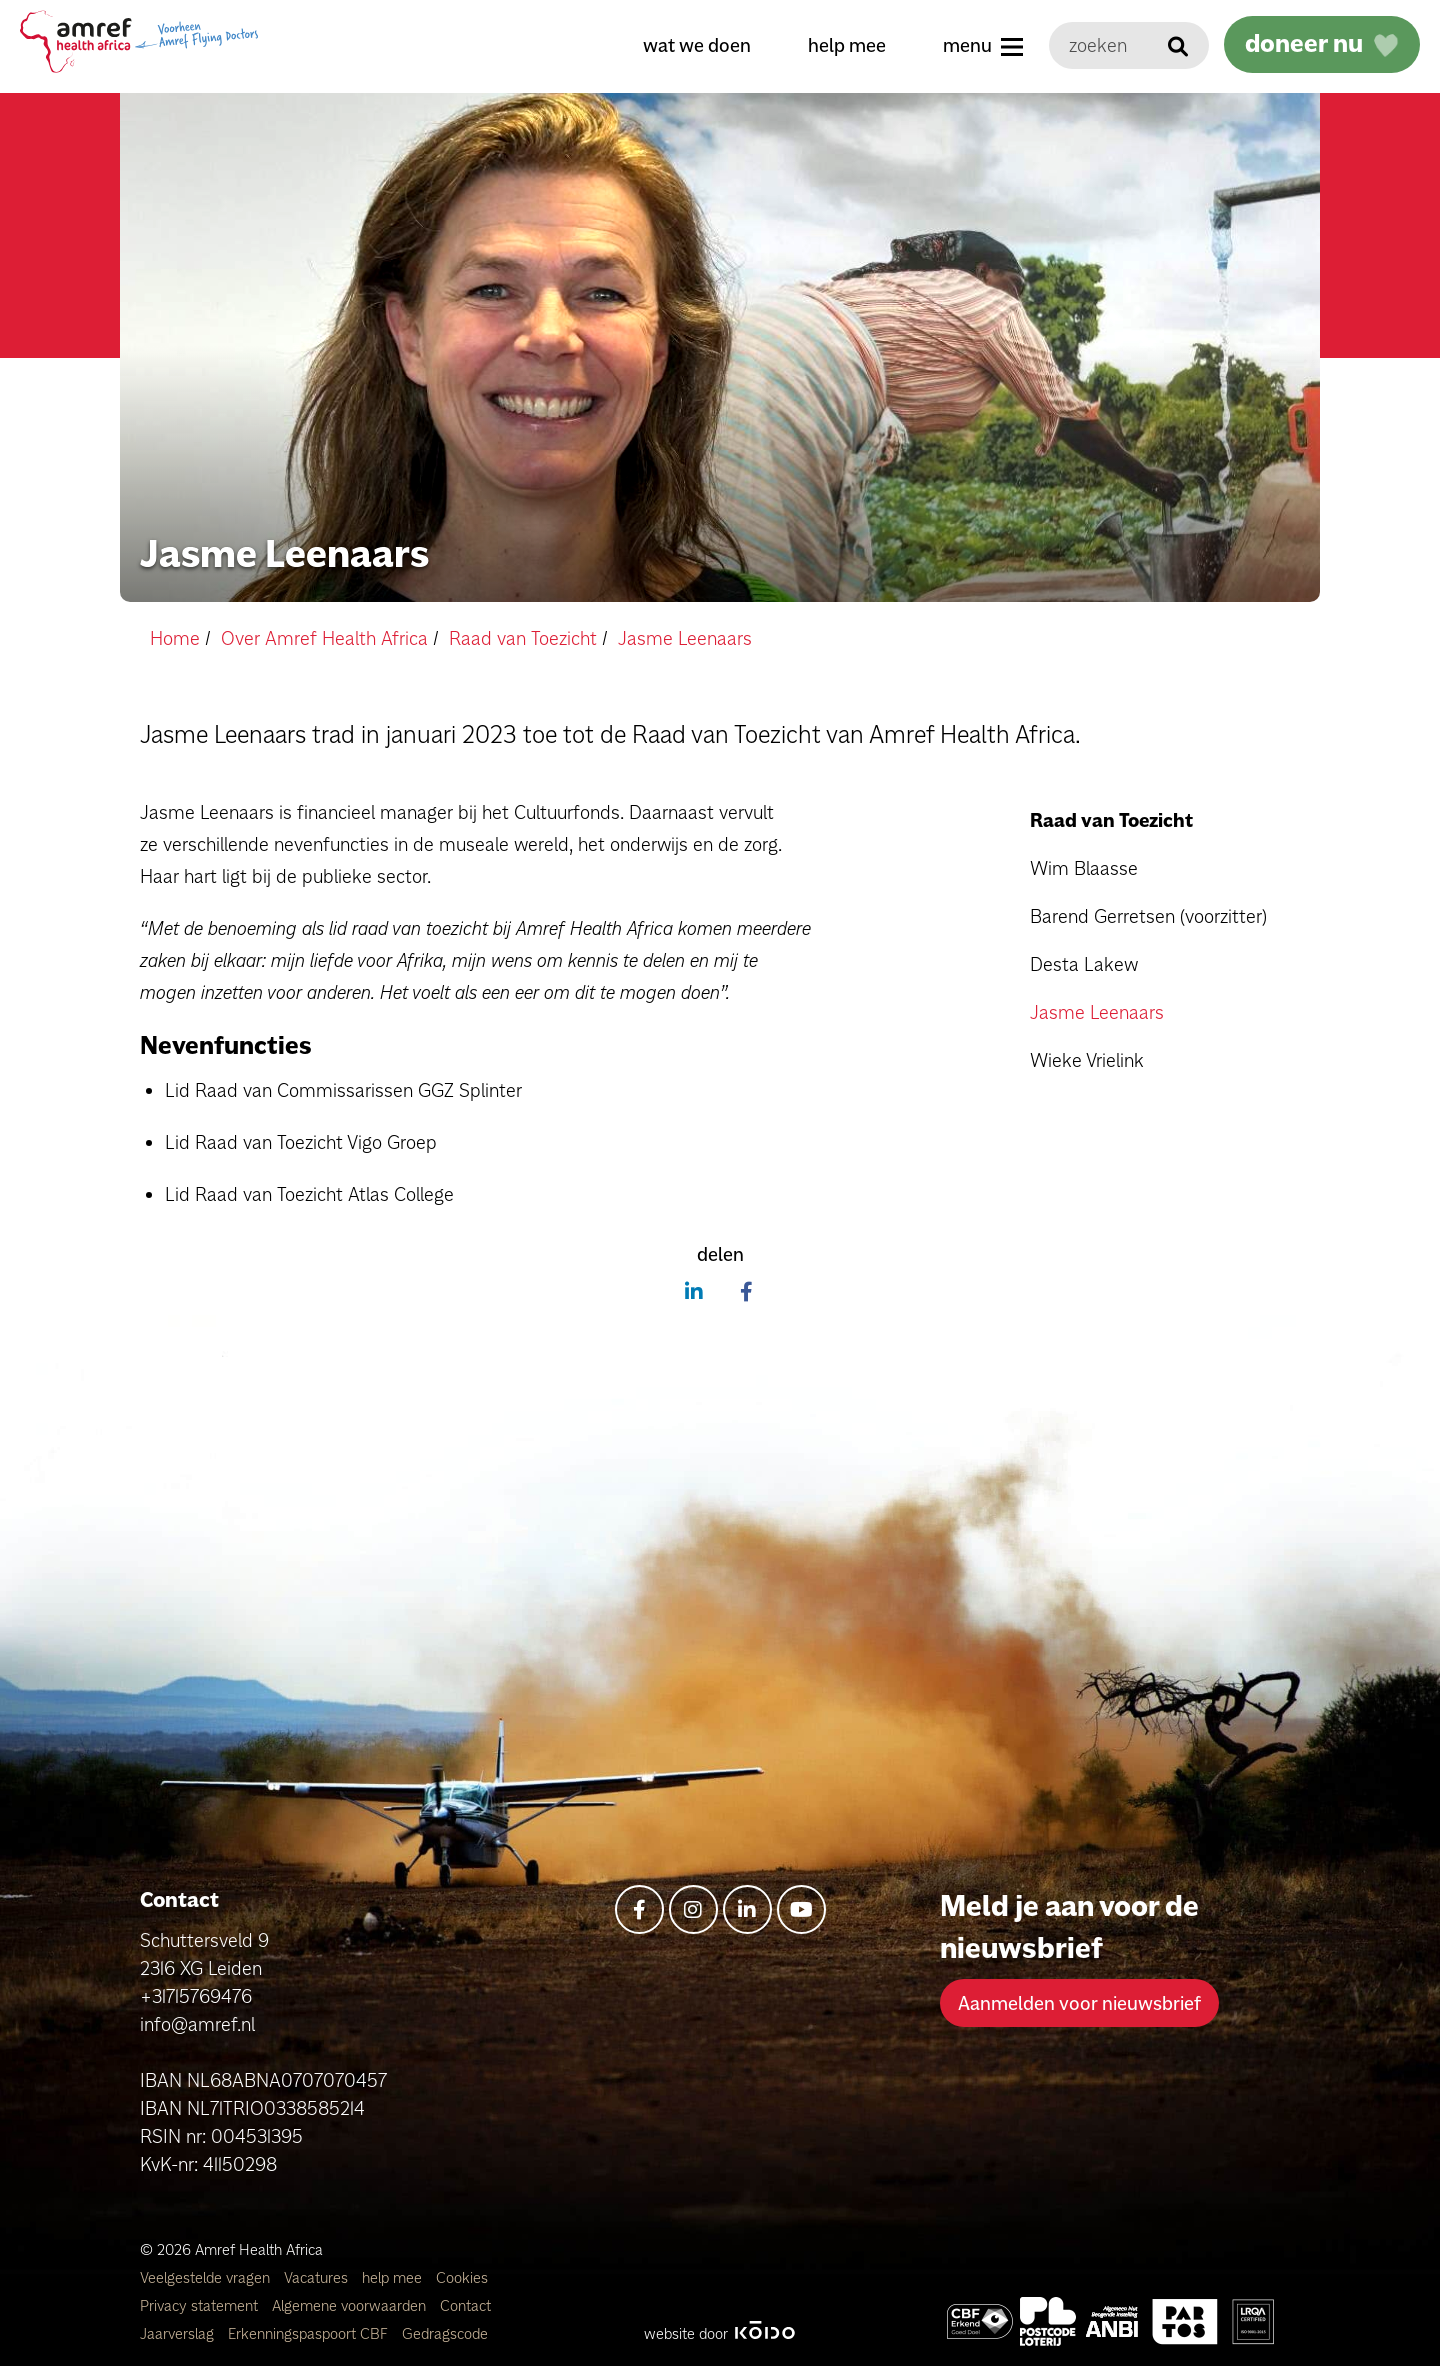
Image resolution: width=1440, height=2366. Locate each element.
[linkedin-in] (747, 1909)
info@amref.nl (197, 2024)
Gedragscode (445, 2333)
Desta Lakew (1084, 964)
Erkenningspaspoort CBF (310, 2333)
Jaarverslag (179, 2333)
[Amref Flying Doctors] (1048, 2321)
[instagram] (693, 1909)
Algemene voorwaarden (351, 2305)
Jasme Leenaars (1097, 1012)
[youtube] (801, 1909)
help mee (847, 45)
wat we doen (697, 45)
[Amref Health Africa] (980, 2321)
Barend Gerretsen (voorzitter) (1148, 916)
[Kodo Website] (764, 2333)
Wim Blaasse (1084, 868)
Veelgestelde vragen (207, 2277)
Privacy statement (201, 2305)
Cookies (462, 2277)
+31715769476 (196, 1996)
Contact (465, 2305)
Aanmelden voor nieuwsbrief (1079, 2003)
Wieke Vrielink (1087, 1060)
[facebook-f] (639, 1909)
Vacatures (318, 2277)
